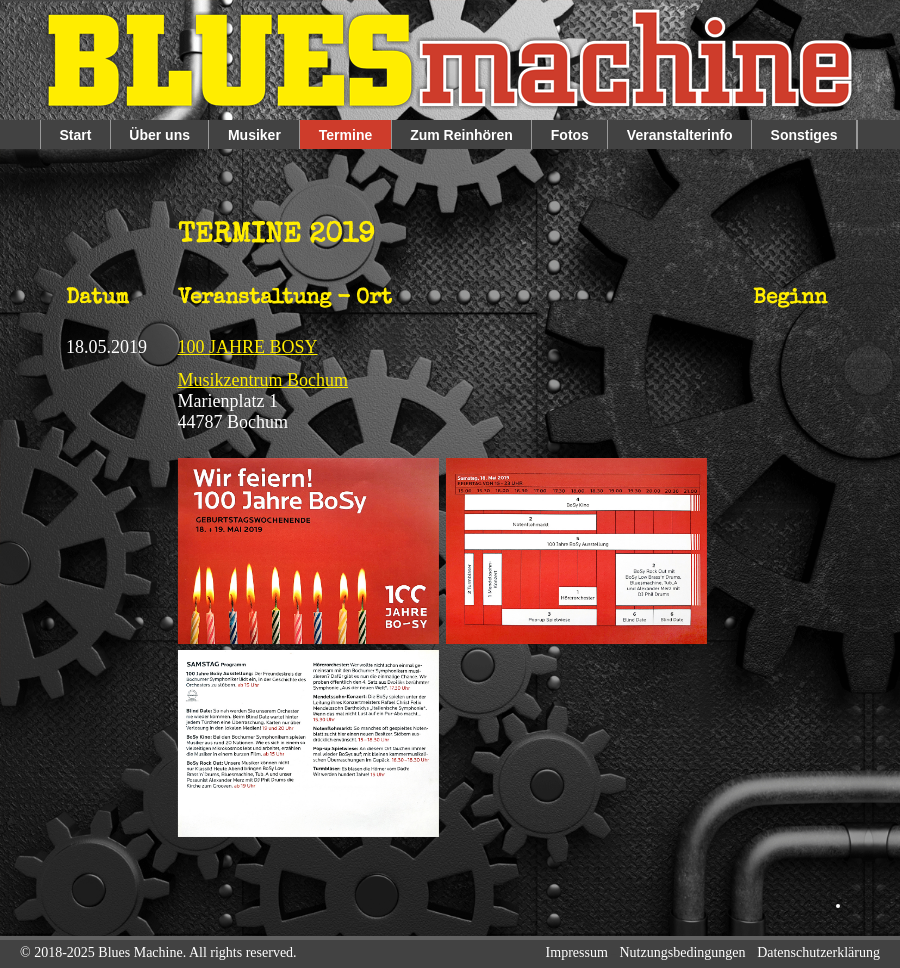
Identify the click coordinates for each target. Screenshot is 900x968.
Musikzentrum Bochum (263, 380)
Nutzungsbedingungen (683, 952)
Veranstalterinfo (680, 135)
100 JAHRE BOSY (248, 347)
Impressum (577, 952)
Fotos (570, 135)
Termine (345, 135)
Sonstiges (804, 135)
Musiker (254, 135)
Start (75, 135)
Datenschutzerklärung (818, 952)
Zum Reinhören (461, 135)
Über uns (159, 135)
